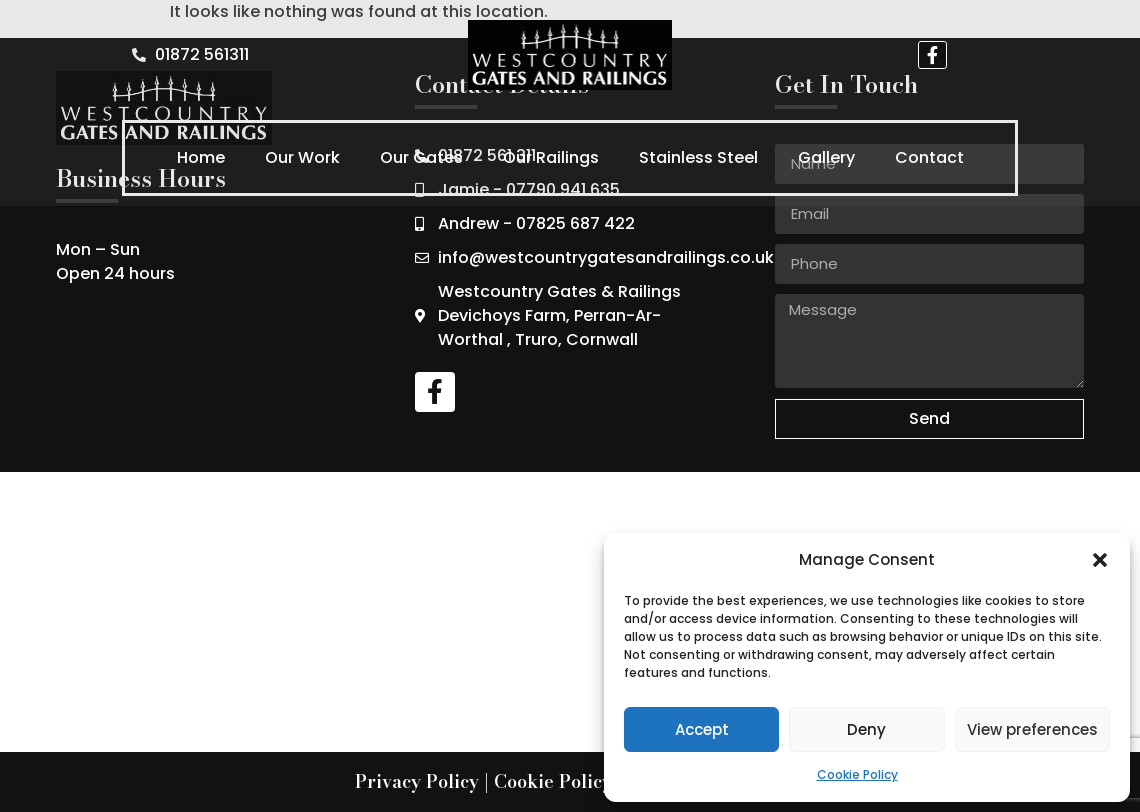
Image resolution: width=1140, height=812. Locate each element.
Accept (702, 729)
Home (201, 157)
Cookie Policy (857, 774)
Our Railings (551, 157)
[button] (1100, 560)
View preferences (1032, 729)
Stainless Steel (698, 157)
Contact (929, 157)
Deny (866, 729)
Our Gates (421, 157)
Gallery (826, 157)
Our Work (302, 157)
